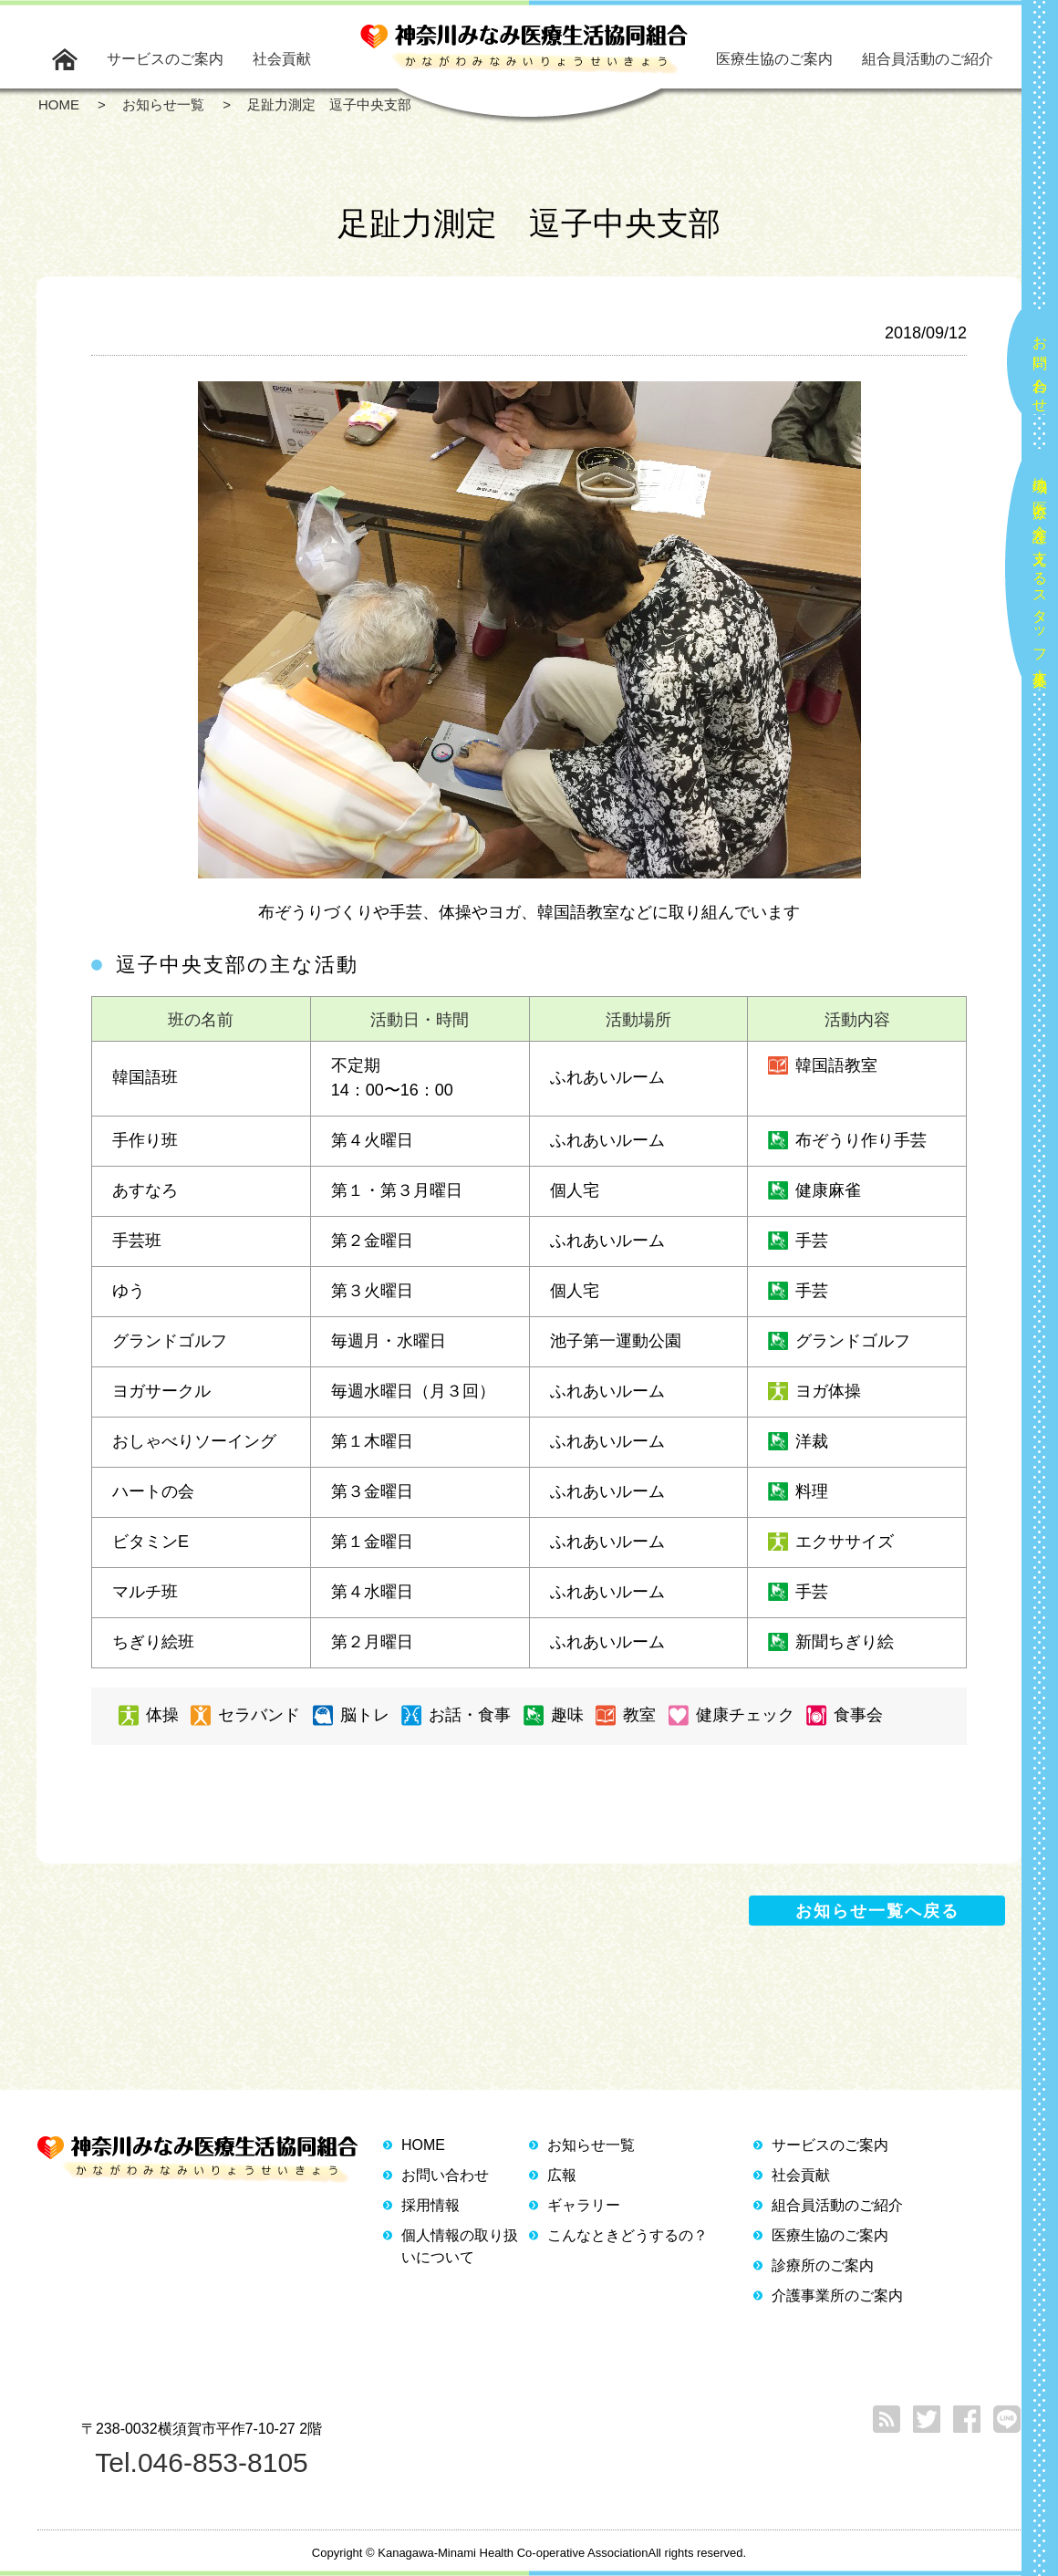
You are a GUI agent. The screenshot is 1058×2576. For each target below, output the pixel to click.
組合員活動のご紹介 (927, 59)
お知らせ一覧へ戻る (877, 1911)
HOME (423, 2145)
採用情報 (430, 2205)
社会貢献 (282, 59)
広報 (561, 2175)
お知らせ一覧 (591, 2145)
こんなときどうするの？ (627, 2235)
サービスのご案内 (165, 59)
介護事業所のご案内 (837, 2295)
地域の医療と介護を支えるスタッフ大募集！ (1040, 574)
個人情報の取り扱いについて (459, 2246)
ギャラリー (583, 2205)
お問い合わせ (1040, 367)
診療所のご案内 (823, 2265)
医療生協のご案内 (774, 59)
